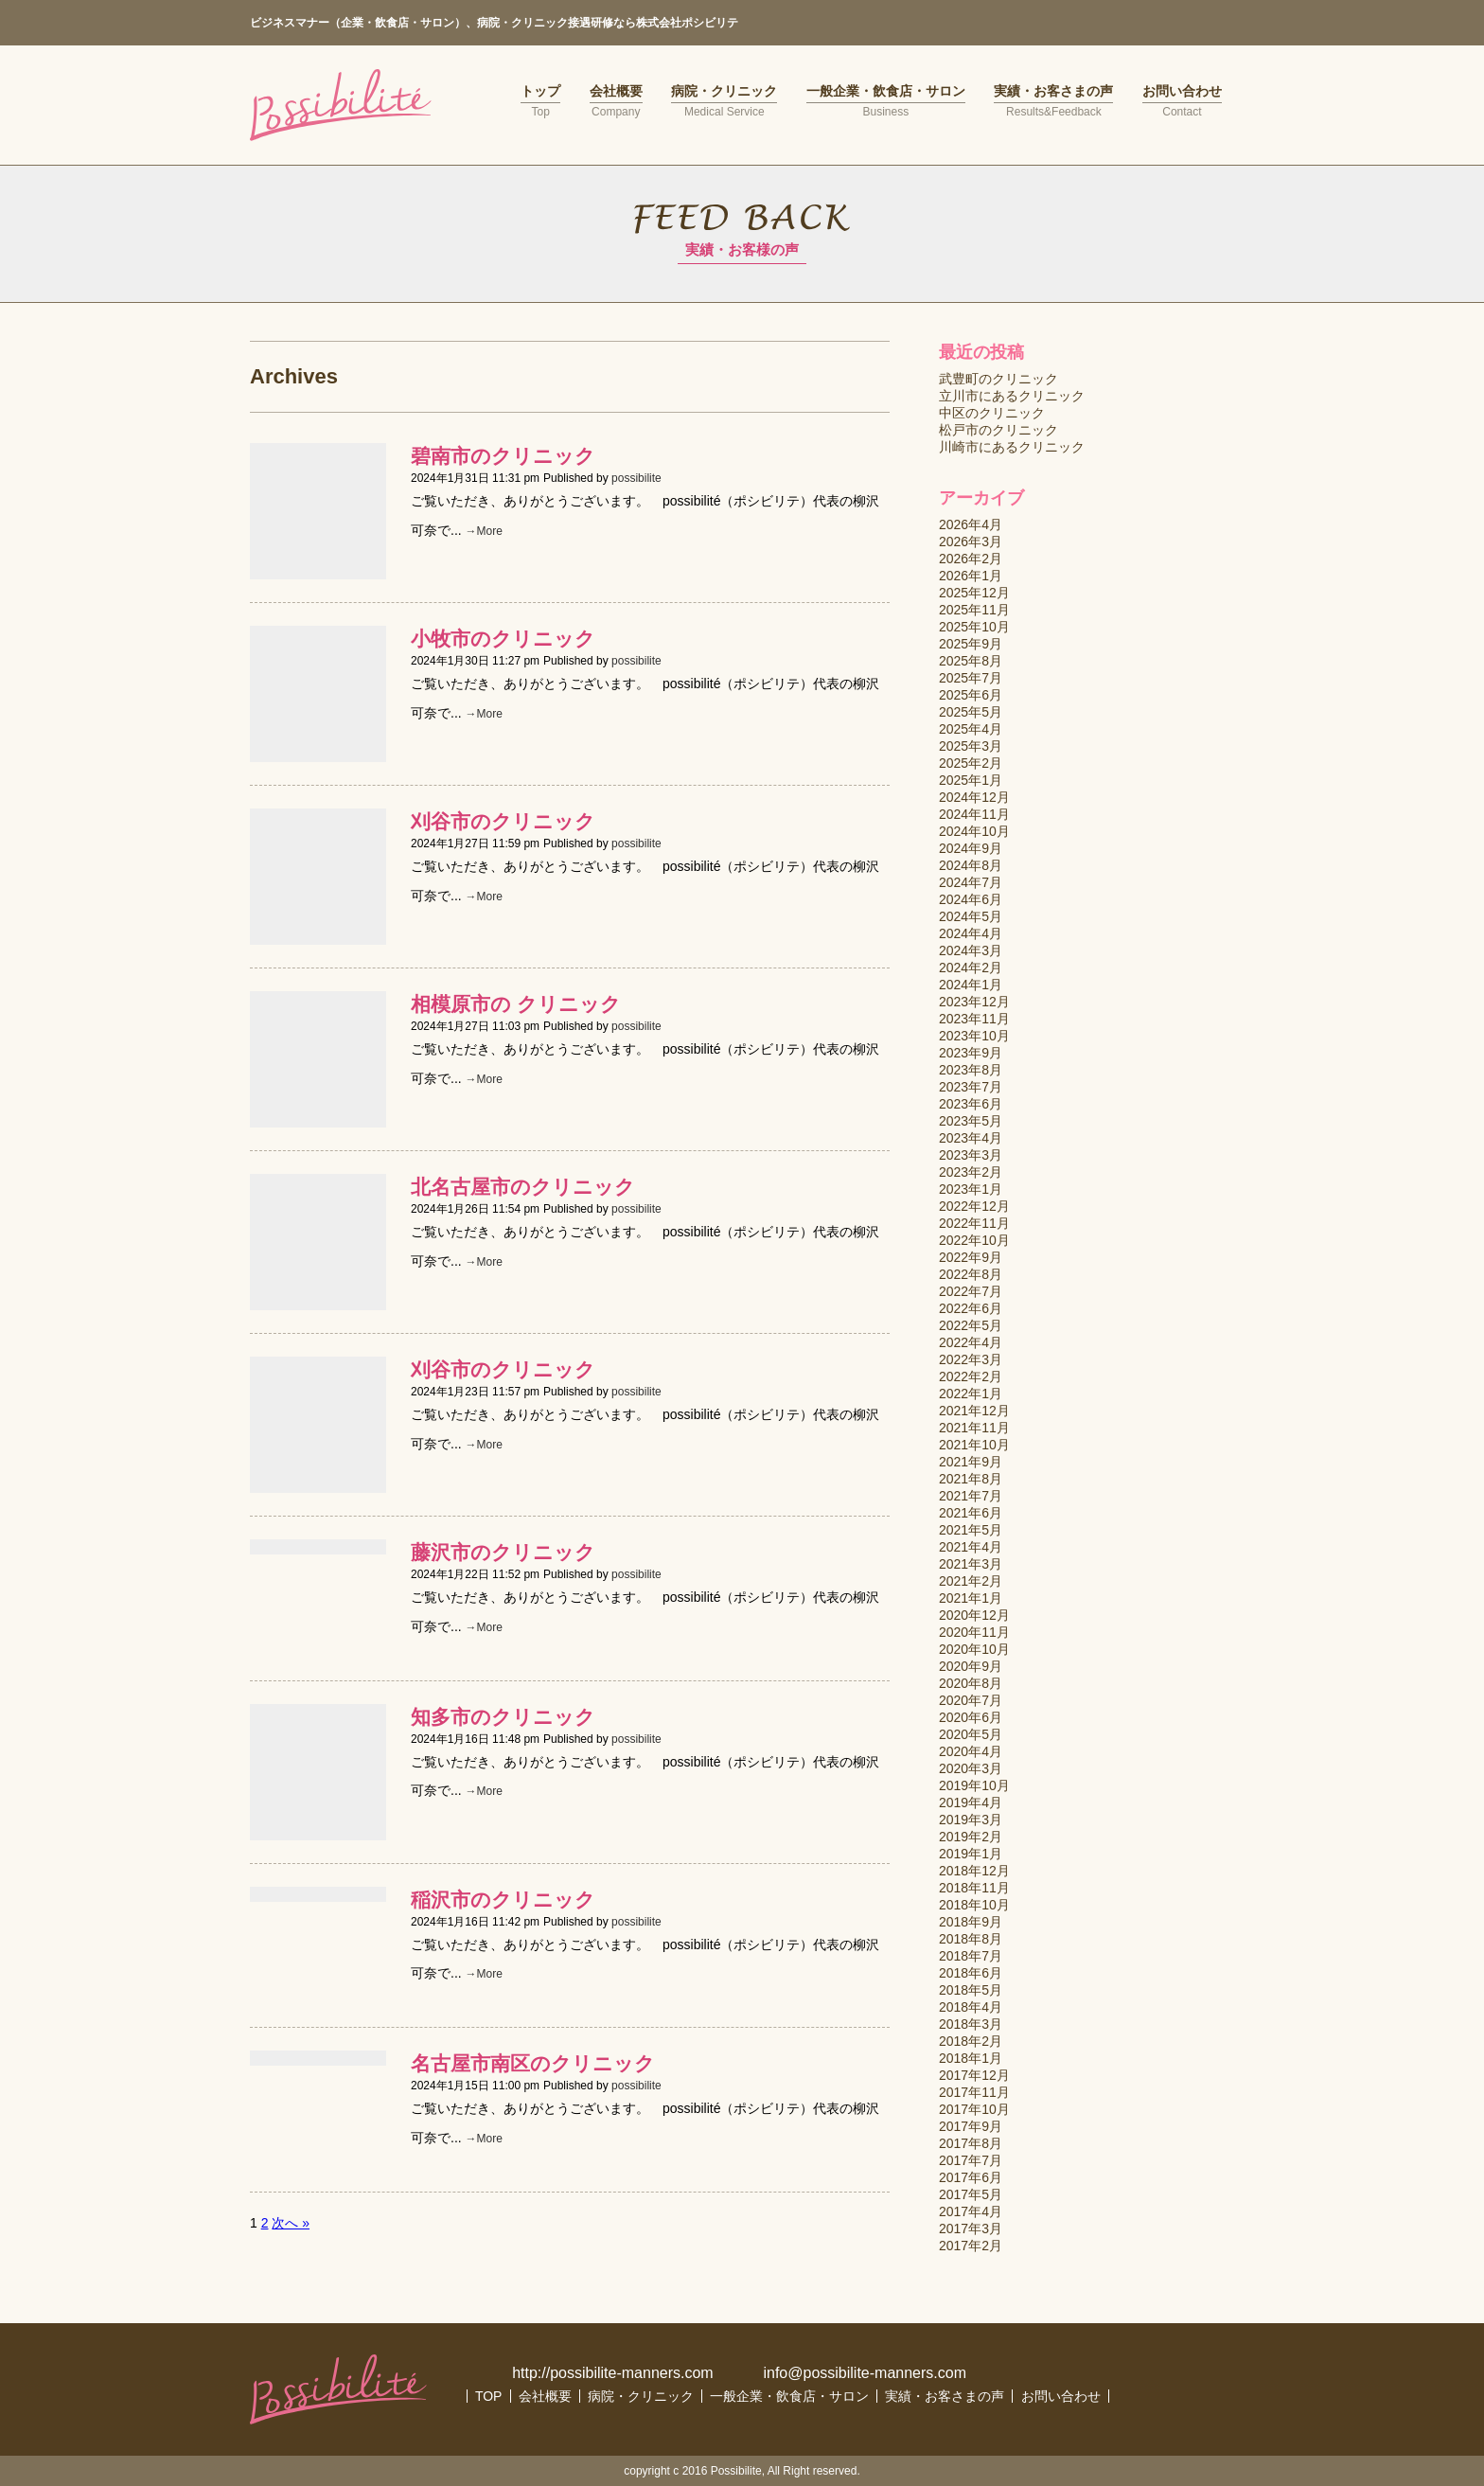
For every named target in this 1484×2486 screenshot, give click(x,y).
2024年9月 (970, 848)
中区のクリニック (992, 412)
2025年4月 (970, 729)
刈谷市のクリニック (503, 784)
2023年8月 (970, 1069)
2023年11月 (974, 1018)
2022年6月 (970, 1308)
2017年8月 (970, 2143)
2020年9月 (970, 1666)
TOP (489, 2396)
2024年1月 (970, 984)
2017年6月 (970, 2177)
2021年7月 (970, 1495)
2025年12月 (974, 592)
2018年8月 (970, 1938)
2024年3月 (970, 950)
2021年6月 (970, 1512)
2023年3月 (970, 1155)
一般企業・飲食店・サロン (885, 100)
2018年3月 (970, 2024)
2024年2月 (970, 967)
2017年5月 (970, 2194)
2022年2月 (970, 1376)
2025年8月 (970, 660)
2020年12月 (974, 1615)
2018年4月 (970, 2007)
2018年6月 (970, 1972)
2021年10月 (974, 1444)
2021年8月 (970, 1478)
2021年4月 (970, 1546)
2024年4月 (970, 933)
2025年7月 (970, 677)
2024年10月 (974, 831)
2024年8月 (970, 865)
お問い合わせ (1182, 100)
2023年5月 (970, 1120)
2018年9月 (970, 1921)
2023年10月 (974, 1035)
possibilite (636, 478)
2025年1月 (970, 780)
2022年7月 (970, 1291)
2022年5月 (970, 1325)
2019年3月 (970, 1819)
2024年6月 (970, 899)
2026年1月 (970, 575)
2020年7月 (970, 1700)
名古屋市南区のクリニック (533, 1934)
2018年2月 (970, 2041)
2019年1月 (970, 1853)
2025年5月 (970, 711)
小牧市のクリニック (503, 620)
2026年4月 (970, 524)
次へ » (290, 2094)
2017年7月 (970, 2160)
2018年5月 (970, 1990)
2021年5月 (970, 1529)
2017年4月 (970, 2211)
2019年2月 (970, 1836)
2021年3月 (970, 1564)
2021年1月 (970, 1598)
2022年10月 (974, 1240)
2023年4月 (970, 1137)
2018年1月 (970, 2058)
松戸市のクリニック (998, 429)
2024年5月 (970, 916)
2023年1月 (970, 1189)
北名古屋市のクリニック (523, 1113)
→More (484, 531)
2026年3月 (970, 541)
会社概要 (616, 100)
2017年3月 (970, 2228)
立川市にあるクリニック (1012, 395)
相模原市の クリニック (516, 949)
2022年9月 (970, 1257)
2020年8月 (970, 1683)
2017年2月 (970, 2245)
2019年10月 (974, 1785)
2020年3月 (970, 1768)
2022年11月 (974, 1223)
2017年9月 (970, 2126)
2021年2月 (970, 1581)
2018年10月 (974, 1904)
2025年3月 (970, 746)
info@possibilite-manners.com (864, 2373)
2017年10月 (974, 2109)
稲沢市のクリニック (503, 1771)
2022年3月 (970, 1359)
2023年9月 (970, 1052)
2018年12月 (974, 1870)
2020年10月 (974, 1649)
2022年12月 (974, 1206)
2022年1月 (970, 1393)
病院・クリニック (724, 100)
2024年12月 (974, 797)
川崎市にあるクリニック (1012, 446)
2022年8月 (970, 1274)
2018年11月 (974, 1887)
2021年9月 (970, 1461)
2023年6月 (970, 1103)
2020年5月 (970, 1734)
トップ (540, 100)
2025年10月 (974, 626)
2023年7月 (970, 1086)
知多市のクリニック (503, 1606)
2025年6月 (970, 694)
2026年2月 (970, 558)
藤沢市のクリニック (503, 1442)
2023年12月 (974, 1001)
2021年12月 (974, 1410)
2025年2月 (970, 763)
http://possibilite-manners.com (613, 2373)
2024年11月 (974, 814)
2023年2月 (970, 1172)
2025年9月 (970, 643)
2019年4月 (970, 1802)
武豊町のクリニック (998, 378)
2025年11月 (974, 609)
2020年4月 (970, 1751)
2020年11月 (974, 1632)
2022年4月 (970, 1342)
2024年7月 (970, 882)
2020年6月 (970, 1717)
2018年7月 (970, 1955)
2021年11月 (974, 1427)
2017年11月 (974, 2092)
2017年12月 (974, 2075)
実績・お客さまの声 (1053, 100)
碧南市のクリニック (503, 456)
